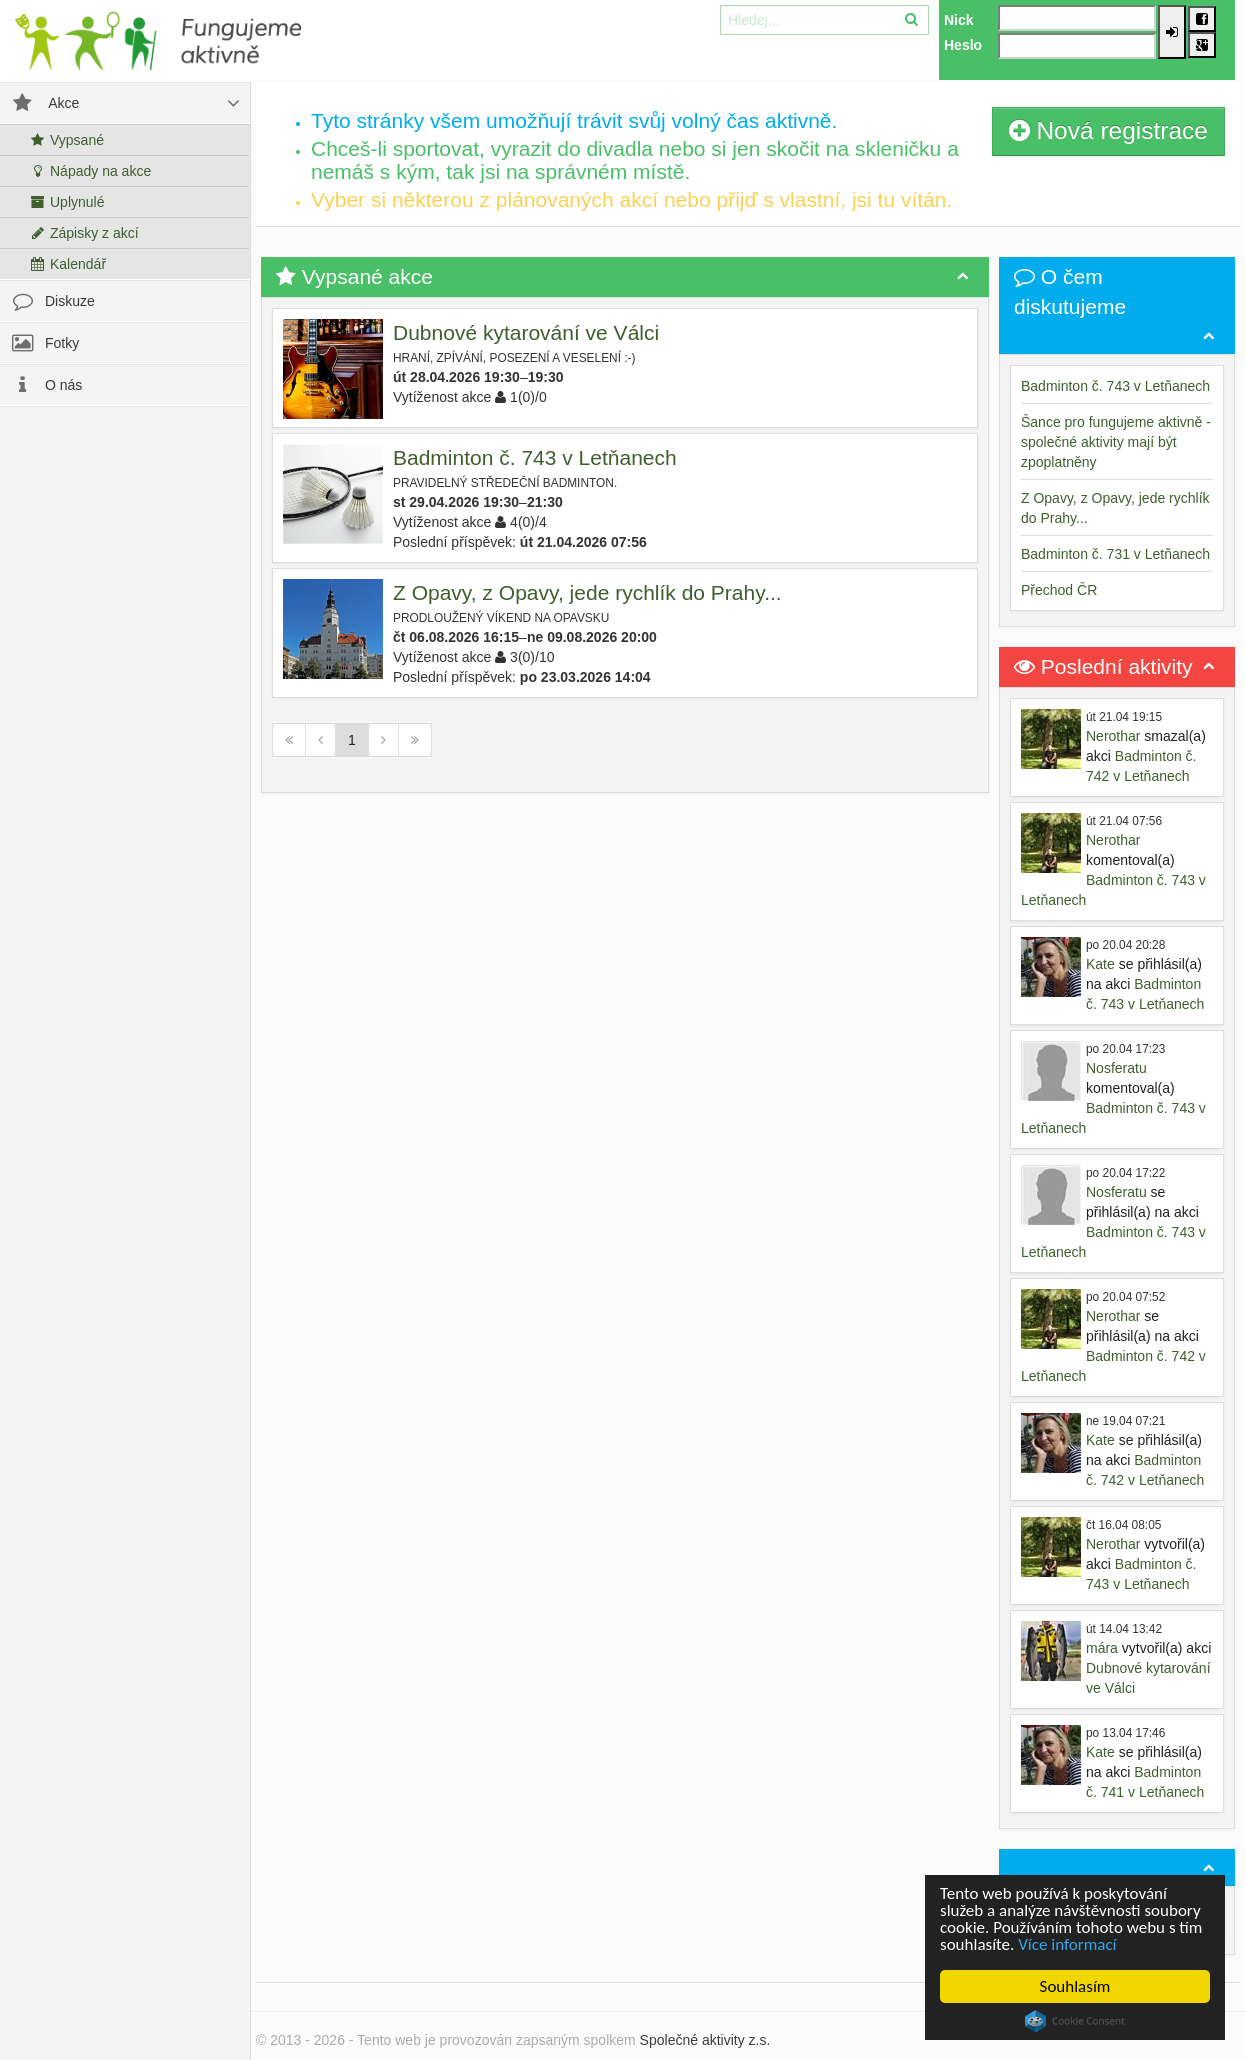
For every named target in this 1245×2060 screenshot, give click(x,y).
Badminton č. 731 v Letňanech (1115, 554)
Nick (959, 20)
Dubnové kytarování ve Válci (526, 332)
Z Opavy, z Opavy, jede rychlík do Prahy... (587, 592)
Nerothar (1113, 736)
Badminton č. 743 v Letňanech (535, 457)
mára (1102, 1648)
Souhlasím (1075, 1986)
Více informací (1067, 1944)
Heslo (963, 45)
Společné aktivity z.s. (705, 2040)
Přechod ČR (1059, 590)
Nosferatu (1116, 1068)
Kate (1100, 964)
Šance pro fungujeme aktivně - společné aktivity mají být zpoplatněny (1116, 442)
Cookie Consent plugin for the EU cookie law (1075, 2021)
